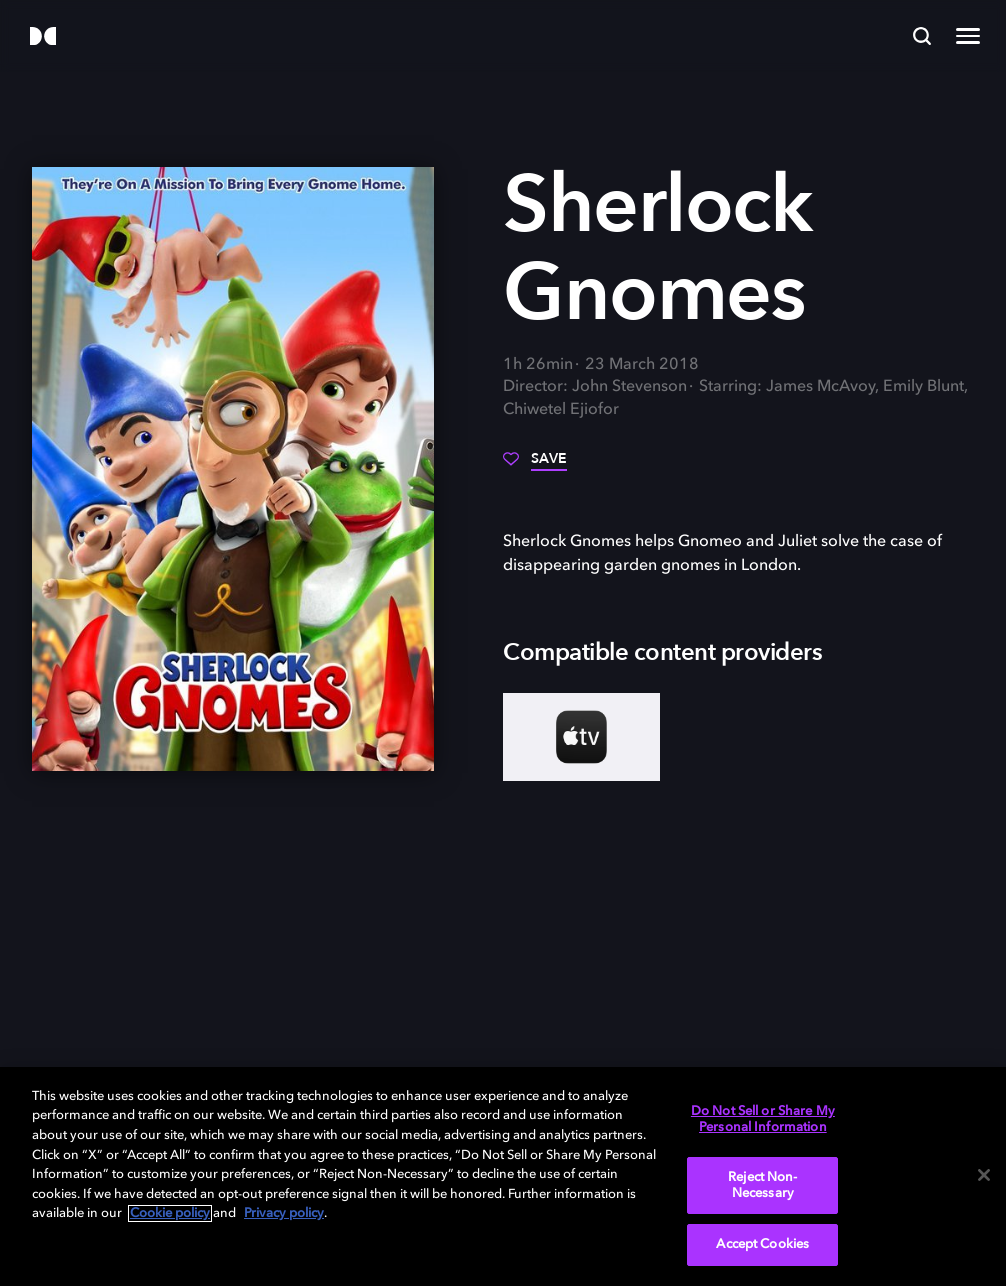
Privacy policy (284, 1213)
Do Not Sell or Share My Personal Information (763, 1119)
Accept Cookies (762, 1244)
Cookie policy (170, 1213)
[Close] (984, 1175)
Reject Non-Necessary (762, 1185)
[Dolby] (43, 37)
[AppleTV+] (581, 737)
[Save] (535, 466)
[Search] (922, 36)
